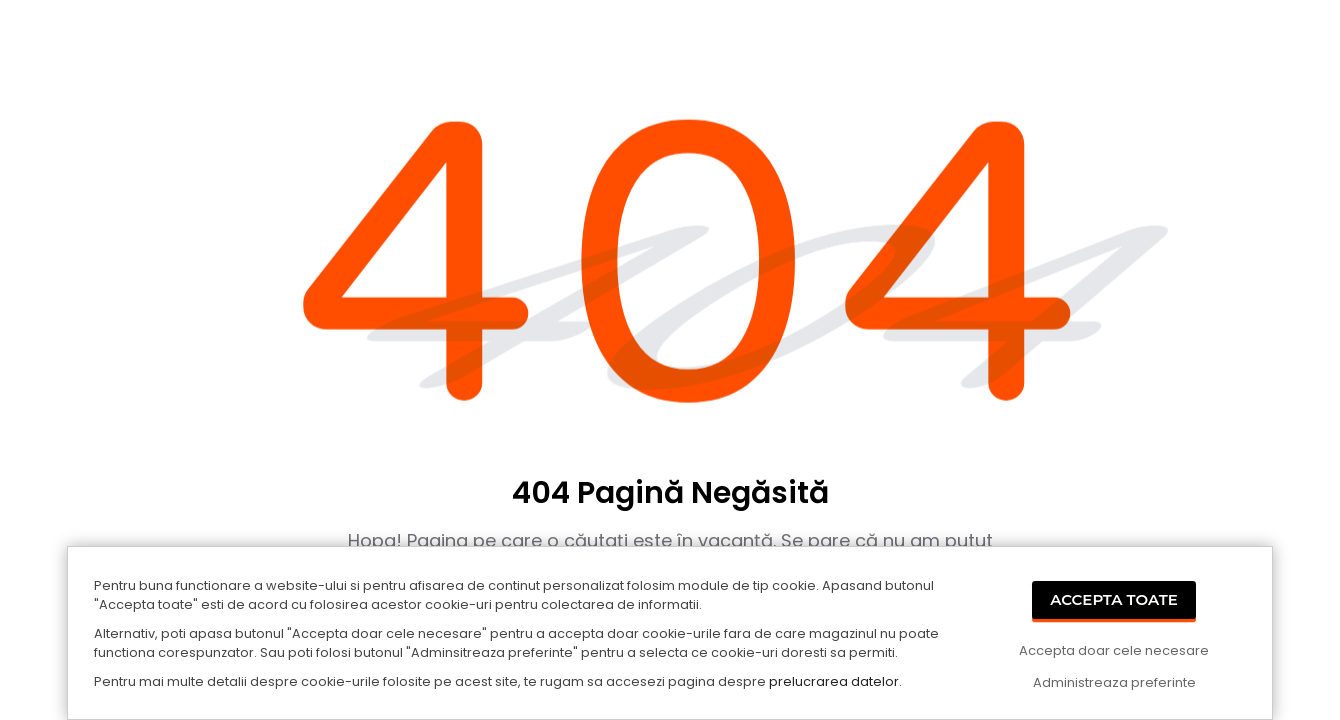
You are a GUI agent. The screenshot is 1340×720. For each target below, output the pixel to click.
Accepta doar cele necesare (1114, 650)
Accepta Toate (1114, 599)
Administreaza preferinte (1114, 682)
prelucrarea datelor (834, 681)
